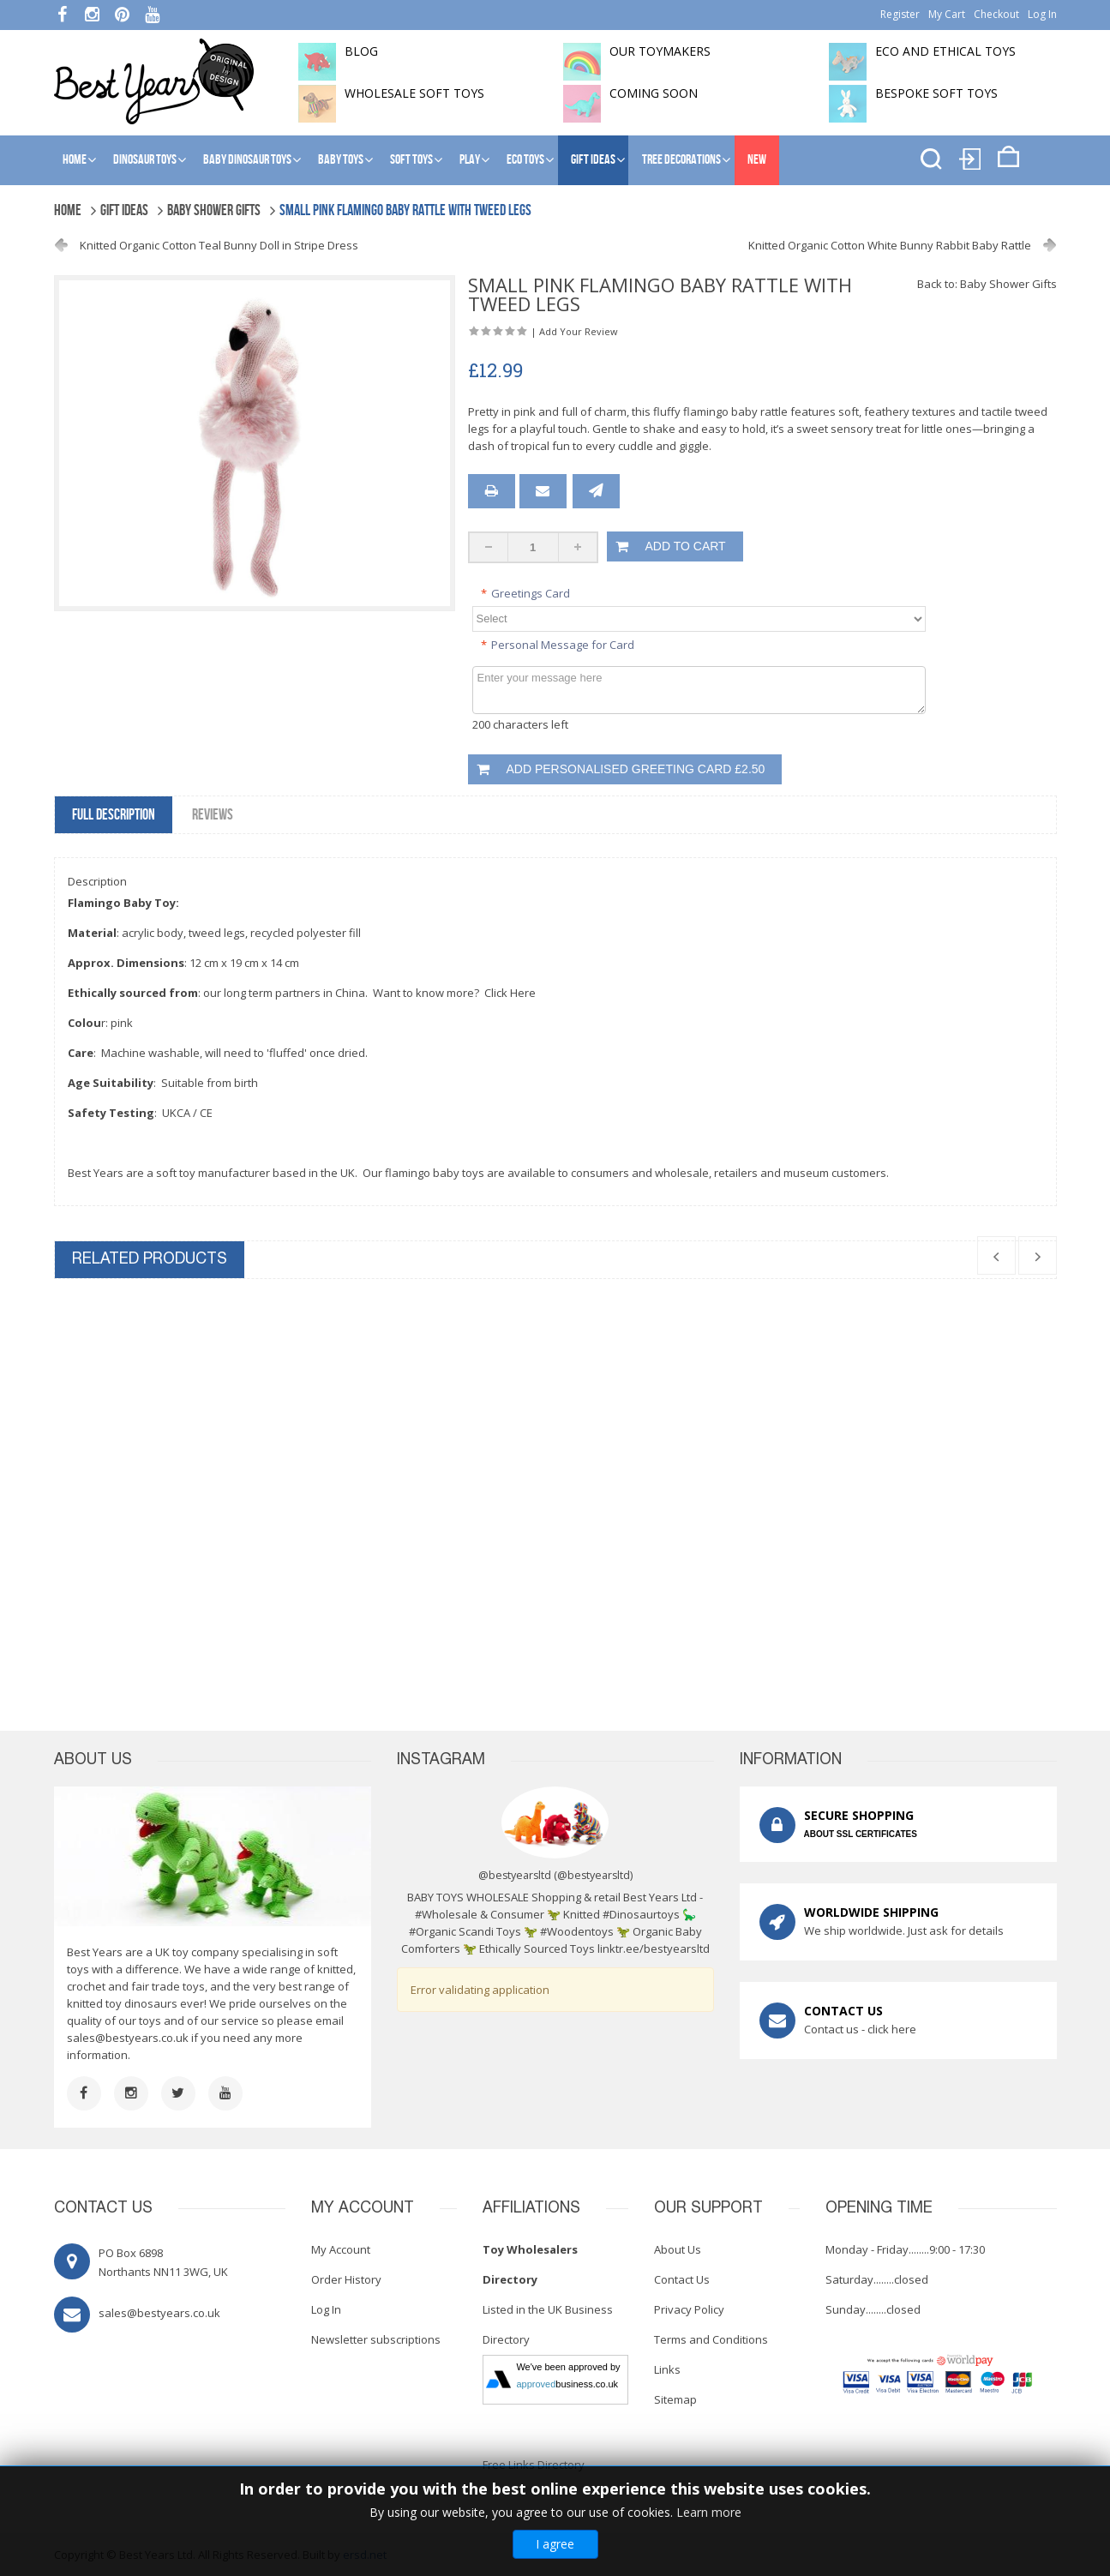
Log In (1042, 14)
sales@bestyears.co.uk (128, 2037)
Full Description (113, 815)
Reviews (212, 815)
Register (900, 14)
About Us (677, 2249)
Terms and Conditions (711, 2339)
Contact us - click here (860, 2029)
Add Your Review (578, 331)
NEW (756, 160)
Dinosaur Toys (145, 160)
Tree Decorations (681, 160)
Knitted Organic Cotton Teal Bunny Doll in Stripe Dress (219, 245)
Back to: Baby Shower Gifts (987, 283)
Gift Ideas (593, 160)
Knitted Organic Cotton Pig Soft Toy (683, 1511)
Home (75, 160)
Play (469, 160)
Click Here (510, 992)
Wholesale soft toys (414, 93)
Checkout (996, 14)
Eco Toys (525, 160)
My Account (340, 2249)
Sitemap (675, 2399)
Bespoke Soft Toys (936, 93)
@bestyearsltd (593, 1875)
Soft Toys (411, 160)
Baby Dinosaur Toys (247, 160)
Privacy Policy (689, 2309)
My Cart (946, 14)
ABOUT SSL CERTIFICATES (860, 1834)
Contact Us (682, 2279)
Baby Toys (340, 160)
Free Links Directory (534, 2464)
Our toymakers (660, 51)
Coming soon (653, 93)
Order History (346, 2279)
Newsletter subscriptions (376, 2339)
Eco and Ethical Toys (945, 51)
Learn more (708, 2512)
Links (667, 2369)
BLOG (361, 51)
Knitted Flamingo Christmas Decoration (169, 1511)
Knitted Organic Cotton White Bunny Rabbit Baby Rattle (889, 245)
